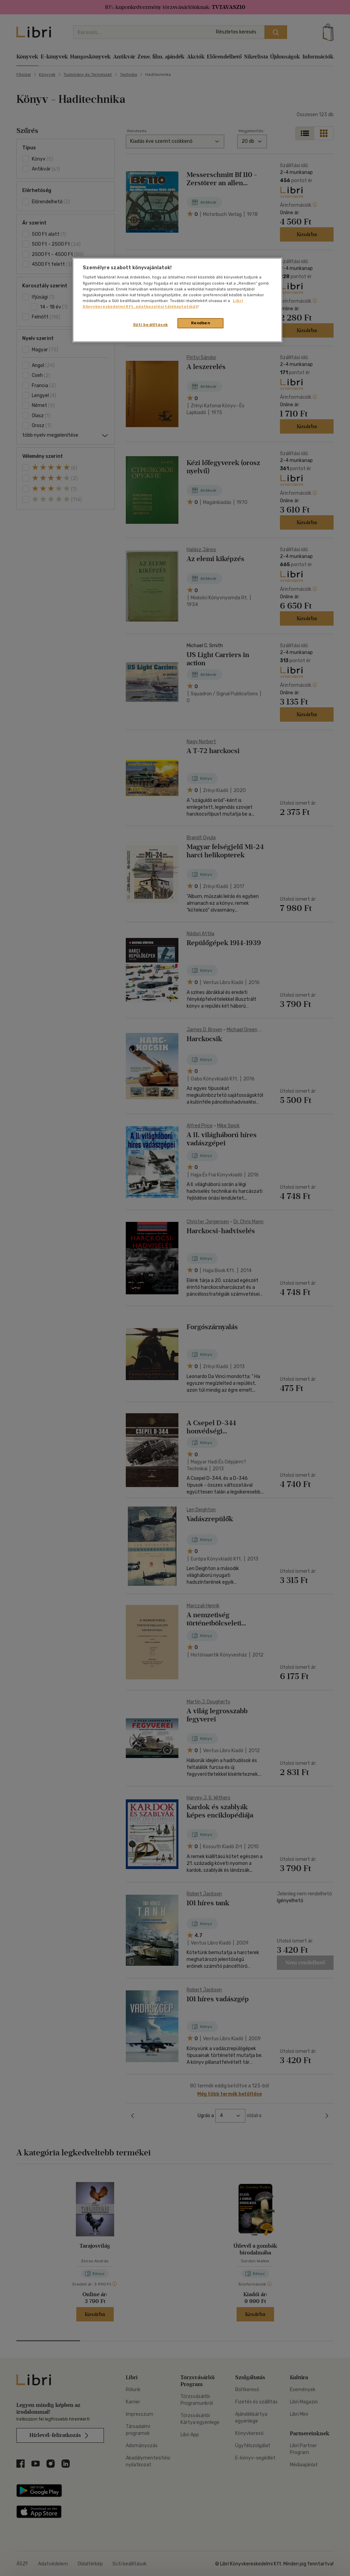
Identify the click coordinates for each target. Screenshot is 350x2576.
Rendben (200, 323)
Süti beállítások (150, 324)
